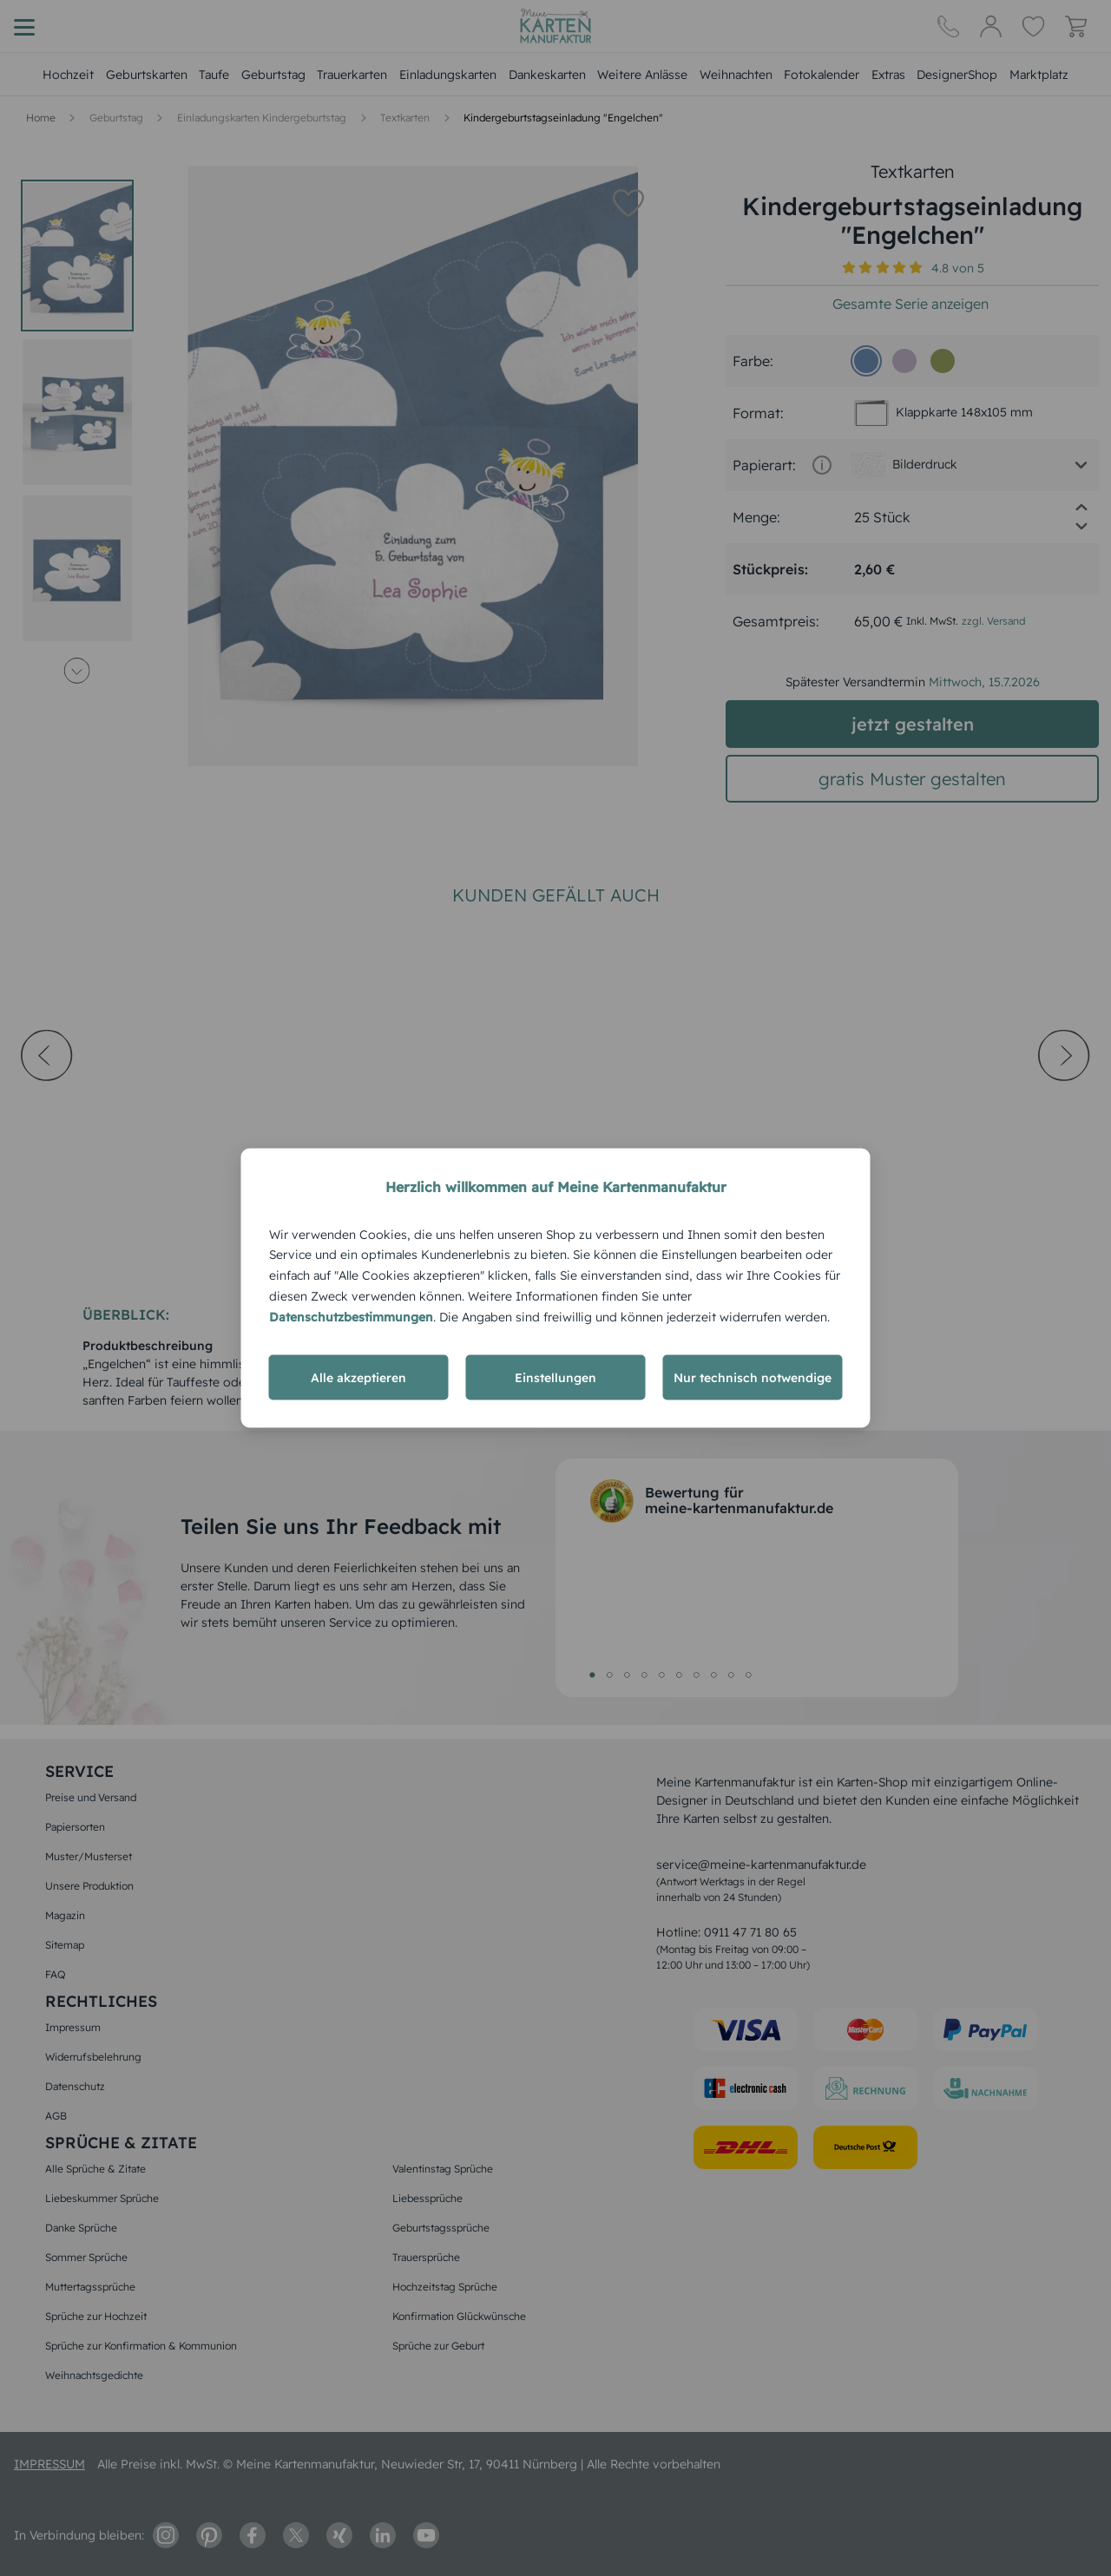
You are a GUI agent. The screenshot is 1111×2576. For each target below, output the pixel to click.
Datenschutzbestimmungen (351, 1316)
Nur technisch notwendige (753, 1378)
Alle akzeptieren (358, 1378)
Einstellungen (555, 1378)
